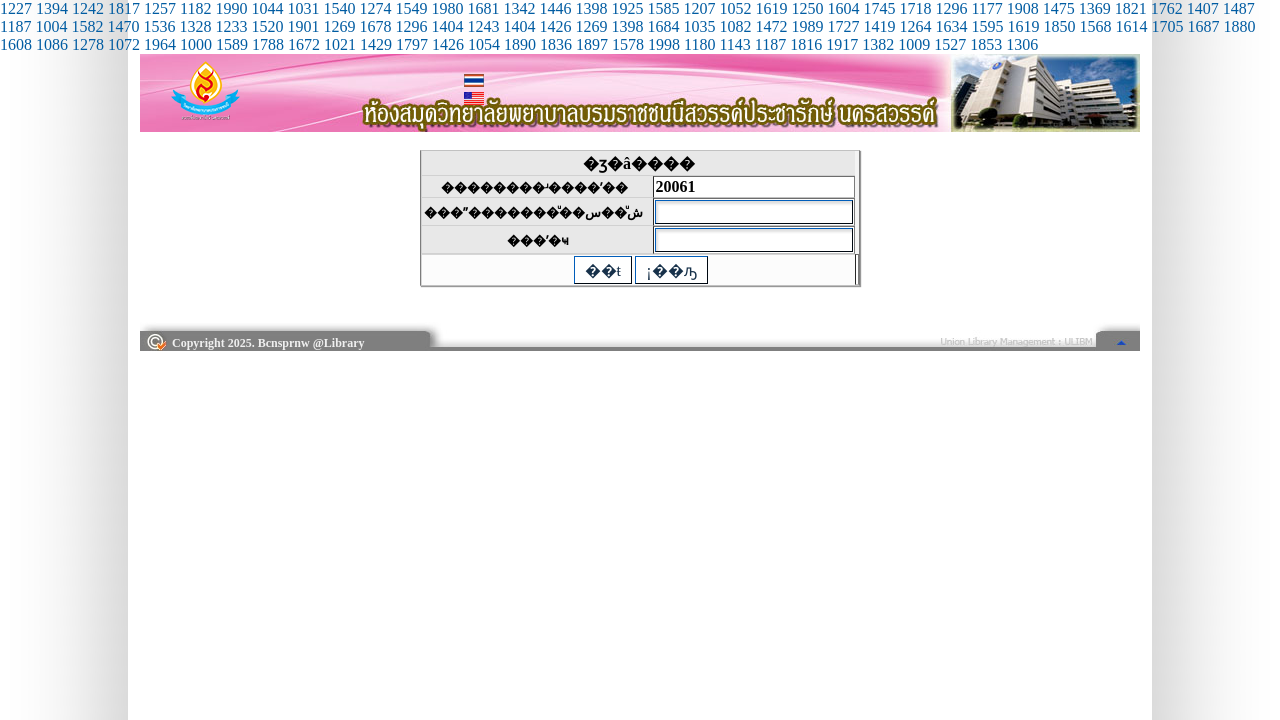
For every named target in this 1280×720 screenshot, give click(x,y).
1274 (375, 8)
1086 (52, 44)
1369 (1095, 8)
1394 (52, 8)
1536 (159, 26)
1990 (231, 8)
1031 (303, 8)
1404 (447, 26)
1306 (1022, 44)
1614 (1131, 26)
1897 (592, 44)
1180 (699, 44)
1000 (196, 44)
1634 (951, 26)
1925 (627, 8)
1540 (339, 8)
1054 (484, 44)
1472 (771, 26)
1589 (232, 44)
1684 (663, 26)
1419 (879, 26)
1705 (1167, 26)
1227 (16, 8)
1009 (914, 44)
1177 (986, 8)
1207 (699, 8)
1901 (303, 26)
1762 (1167, 8)
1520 (267, 26)
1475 (1059, 8)
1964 (160, 44)
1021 (340, 44)
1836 (556, 44)
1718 (915, 8)
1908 (1023, 8)
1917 (842, 44)
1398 (591, 8)
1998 (664, 44)
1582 (87, 26)
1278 (88, 44)
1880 (1239, 26)
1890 (520, 44)
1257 (160, 8)
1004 (51, 26)
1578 (628, 44)
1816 (806, 44)
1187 (15, 26)
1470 (123, 26)
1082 (735, 26)
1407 (1203, 8)
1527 (950, 44)
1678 (375, 26)
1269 (339, 26)
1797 (412, 44)
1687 (1203, 26)
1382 (878, 44)
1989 (807, 26)
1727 (843, 26)
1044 (267, 8)
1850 (1059, 26)
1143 (734, 44)
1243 (483, 26)
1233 (231, 26)
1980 (447, 8)
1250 (807, 8)
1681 (483, 8)
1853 (986, 44)
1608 (16, 44)
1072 (124, 44)
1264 (915, 26)
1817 (124, 8)
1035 (699, 26)
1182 (195, 8)
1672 (304, 44)
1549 (411, 8)
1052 (735, 8)
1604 (843, 8)
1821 (1131, 8)
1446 (555, 8)
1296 (951, 8)
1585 (663, 8)
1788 (268, 44)
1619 (771, 8)
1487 (1239, 8)
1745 (879, 8)
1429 (376, 44)
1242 (88, 8)
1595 (987, 26)
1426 (555, 26)
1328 (195, 26)
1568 (1095, 26)
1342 (519, 8)
